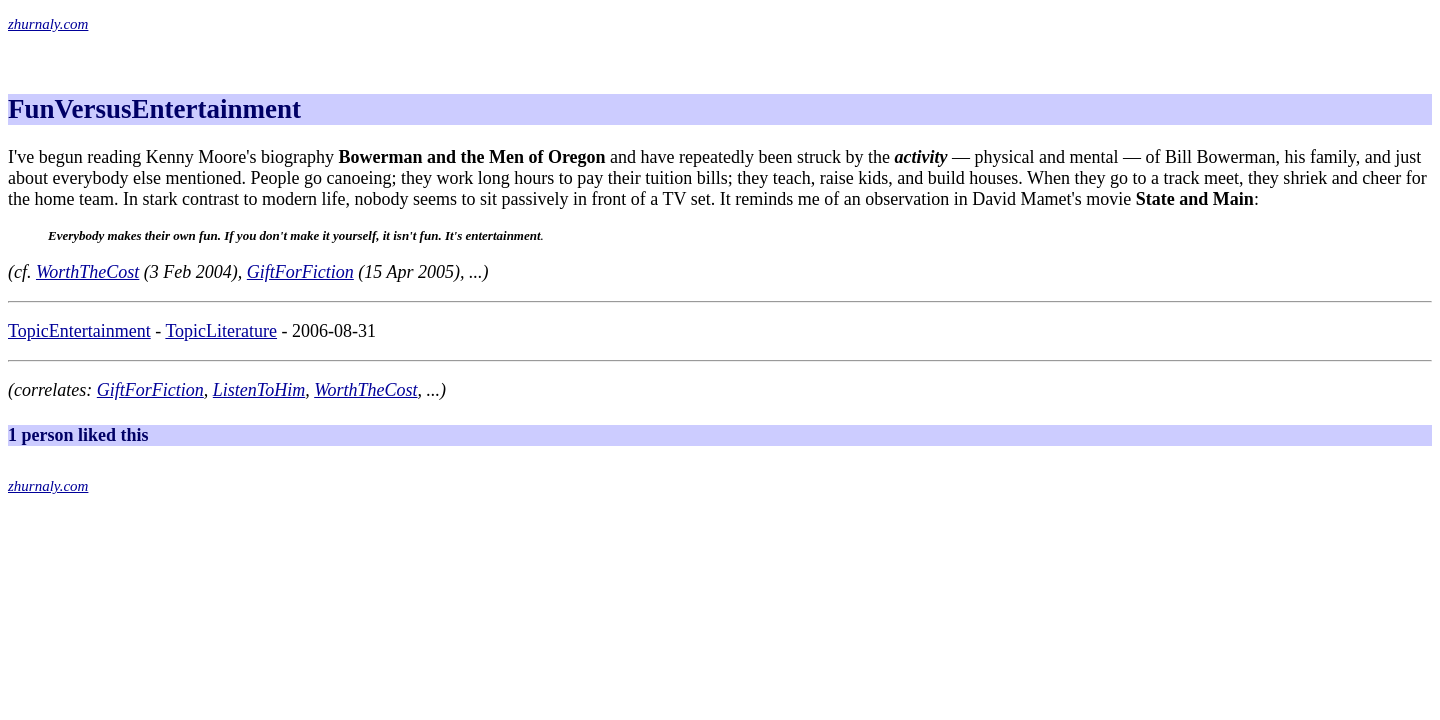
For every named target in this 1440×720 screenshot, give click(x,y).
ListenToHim (259, 390)
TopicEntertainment (79, 331)
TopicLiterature (221, 331)
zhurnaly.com (48, 24)
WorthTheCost (87, 272)
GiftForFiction (300, 272)
